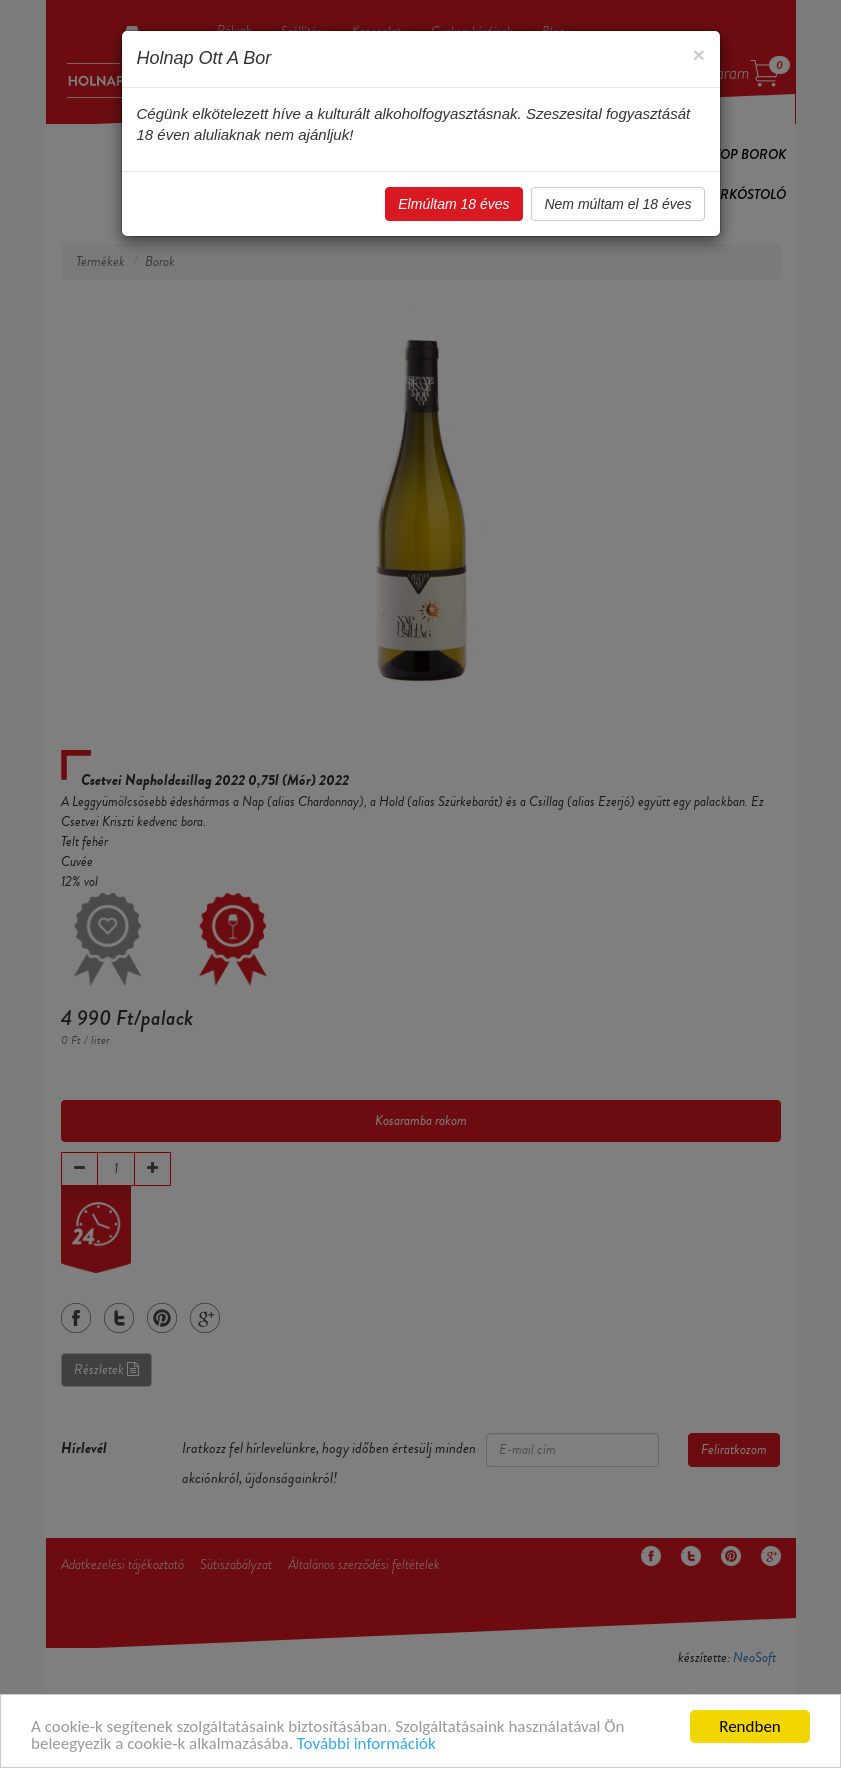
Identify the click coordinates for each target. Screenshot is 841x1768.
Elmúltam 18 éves (453, 204)
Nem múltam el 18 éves (617, 204)
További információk (366, 1744)
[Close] (698, 54)
